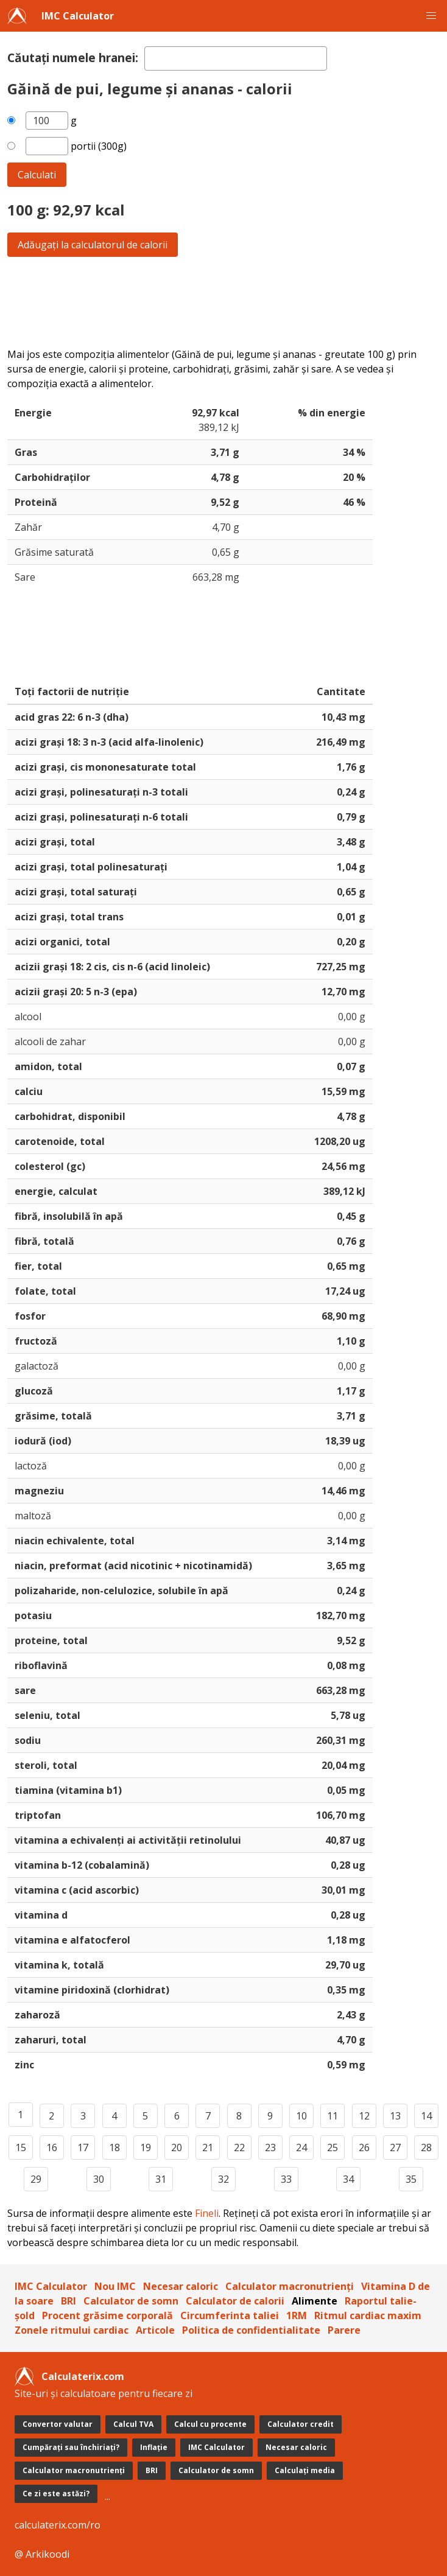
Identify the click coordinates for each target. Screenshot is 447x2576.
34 (348, 2179)
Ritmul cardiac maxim (367, 2315)
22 (239, 2147)
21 (207, 2147)
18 (114, 2147)
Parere (344, 2330)
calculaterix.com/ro (57, 2525)
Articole (155, 2330)
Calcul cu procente (210, 2424)
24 (301, 2147)
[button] (431, 16)
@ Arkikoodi (42, 2554)
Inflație (153, 2447)
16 (51, 2147)
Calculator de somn (130, 2301)
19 (145, 2147)
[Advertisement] (223, 301)
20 (176, 2147)
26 (364, 2147)
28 (426, 2147)
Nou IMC (115, 2286)
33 (286, 2179)
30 (98, 2179)
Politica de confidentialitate (251, 2330)
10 (301, 2116)
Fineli (207, 2213)
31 (160, 2179)
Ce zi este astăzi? (56, 2493)
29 (35, 2179)
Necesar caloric (180, 2286)
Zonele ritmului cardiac (71, 2330)
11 (332, 2116)
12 (364, 2116)
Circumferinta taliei (229, 2315)
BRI (68, 2301)
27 (395, 2147)
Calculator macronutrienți (289, 2286)
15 (20, 2147)
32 (223, 2179)
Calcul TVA (133, 2424)
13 (395, 2116)
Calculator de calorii (235, 2301)
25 (332, 2147)
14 (426, 2116)
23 (270, 2147)
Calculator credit (300, 2424)
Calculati (37, 174)
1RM (296, 2315)
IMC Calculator (77, 16)
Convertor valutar (58, 2424)
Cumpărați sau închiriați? (71, 2447)
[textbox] (235, 58)
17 (82, 2147)
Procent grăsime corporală (107, 2315)
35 (411, 2179)
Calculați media (305, 2470)
